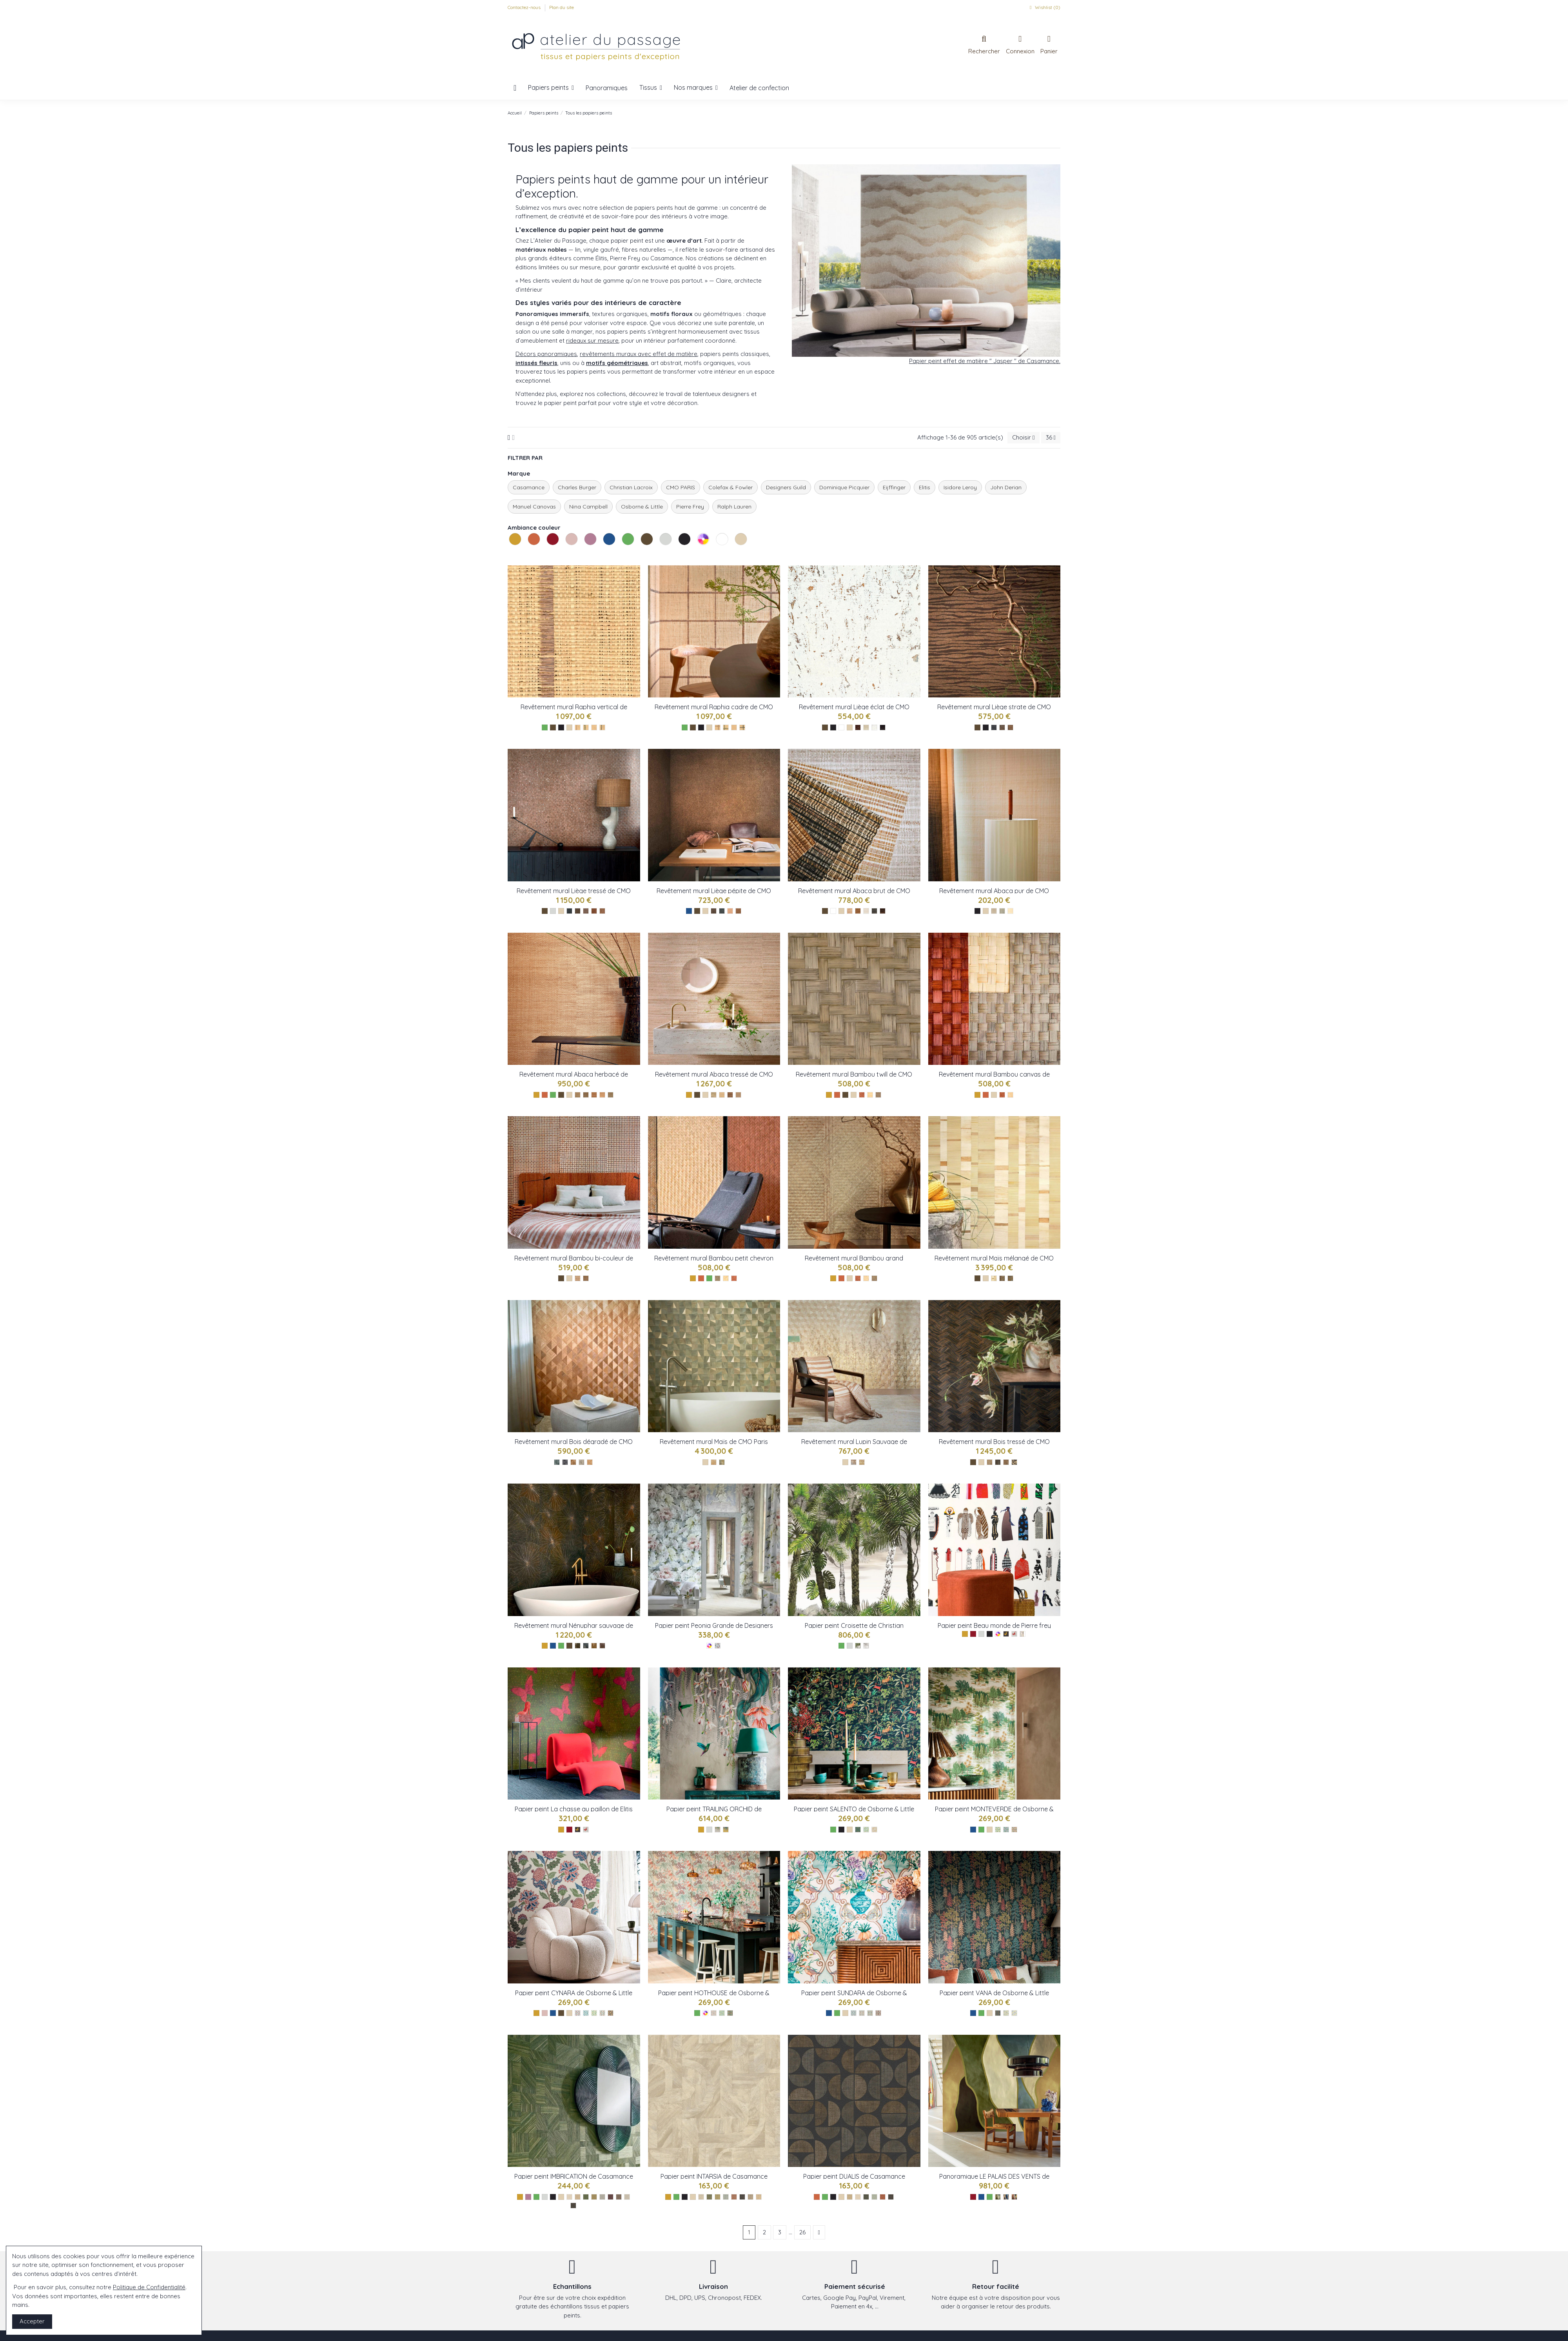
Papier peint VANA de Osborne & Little (994, 1993)
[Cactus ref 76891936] (594, 2197)
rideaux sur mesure (592, 340)
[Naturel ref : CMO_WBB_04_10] (1010, 1095)
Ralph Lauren (734, 506)
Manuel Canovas (534, 506)
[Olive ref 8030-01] (998, 2013)
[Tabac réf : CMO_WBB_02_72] (734, 1278)
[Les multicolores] (709, 1646)
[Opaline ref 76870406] (726, 2197)
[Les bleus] (689, 911)
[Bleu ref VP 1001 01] (1006, 2197)
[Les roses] (545, 2013)
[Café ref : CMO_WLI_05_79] (883, 727)
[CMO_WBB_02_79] (874, 1278)
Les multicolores (698, 553)
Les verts (623, 553)
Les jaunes (510, 553)
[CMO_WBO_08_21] (990, 1462)
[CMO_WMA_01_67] (722, 1462)
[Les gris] (553, 911)
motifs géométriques (617, 363)
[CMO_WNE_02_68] (578, 1646)
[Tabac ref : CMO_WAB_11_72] (594, 1095)
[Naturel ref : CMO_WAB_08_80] (714, 1095)
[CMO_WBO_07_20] (590, 1462)
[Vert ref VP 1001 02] (998, 2197)
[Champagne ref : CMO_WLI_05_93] (866, 727)
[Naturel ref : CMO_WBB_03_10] (870, 1095)
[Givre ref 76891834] (602, 2197)
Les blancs (717, 553)
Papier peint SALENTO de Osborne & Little (854, 1809)
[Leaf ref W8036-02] (866, 1829)
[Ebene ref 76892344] (573, 2205)
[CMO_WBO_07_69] (557, 1462)
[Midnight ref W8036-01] (858, 1829)
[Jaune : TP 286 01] (578, 1829)
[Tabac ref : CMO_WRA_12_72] (717, 727)
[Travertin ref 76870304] (750, 2197)
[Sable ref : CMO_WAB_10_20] (850, 911)
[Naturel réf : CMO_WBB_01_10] (726, 1278)
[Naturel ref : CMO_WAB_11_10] (602, 1095)
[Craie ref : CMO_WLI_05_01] (874, 727)
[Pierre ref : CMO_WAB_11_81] (586, 1095)
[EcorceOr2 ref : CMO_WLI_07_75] (578, 911)
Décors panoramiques (546, 354)
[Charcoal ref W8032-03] (730, 2013)
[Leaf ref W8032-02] (722, 2013)
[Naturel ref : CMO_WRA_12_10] (734, 727)
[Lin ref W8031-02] (862, 2013)
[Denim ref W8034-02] (586, 2013)
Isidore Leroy (960, 487)
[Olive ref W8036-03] (874, 1829)
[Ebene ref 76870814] (742, 2197)
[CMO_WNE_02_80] (586, 1646)
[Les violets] (528, 2197)
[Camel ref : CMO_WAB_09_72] (994, 911)
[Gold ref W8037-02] (726, 1829)
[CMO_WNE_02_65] (594, 1646)
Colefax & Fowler (730, 487)
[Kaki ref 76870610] (709, 2197)
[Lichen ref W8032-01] (714, 2013)
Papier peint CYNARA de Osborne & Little (573, 1993)
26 (802, 2232)
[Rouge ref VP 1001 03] (1014, 2197)
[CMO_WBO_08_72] (1006, 1462)
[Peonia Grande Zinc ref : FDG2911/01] (717, 1646)
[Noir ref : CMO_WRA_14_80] (602, 727)
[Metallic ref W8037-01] (717, 1829)
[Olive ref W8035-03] (1014, 1829)
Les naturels (735, 553)
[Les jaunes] (536, 1095)
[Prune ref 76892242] (610, 2197)
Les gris (660, 553)
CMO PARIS (680, 487)
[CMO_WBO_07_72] (573, 1462)
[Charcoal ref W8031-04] (878, 2013)
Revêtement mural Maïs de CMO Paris (714, 1442)
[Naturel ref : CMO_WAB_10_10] (883, 911)
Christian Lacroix (631, 487)
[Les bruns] (553, 727)
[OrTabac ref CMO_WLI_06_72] (738, 911)
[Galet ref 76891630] (627, 2197)
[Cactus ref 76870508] (717, 2197)
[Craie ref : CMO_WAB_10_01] (866, 911)
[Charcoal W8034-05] (610, 2013)
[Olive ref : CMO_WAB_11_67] (578, 1095)
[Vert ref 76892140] (586, 2197)
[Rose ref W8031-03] (870, 2013)
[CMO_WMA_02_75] (1002, 1278)
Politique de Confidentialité (149, 2287)
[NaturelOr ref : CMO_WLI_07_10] (602, 911)
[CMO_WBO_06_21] (854, 1462)
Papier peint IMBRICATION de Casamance (573, 2176)
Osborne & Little (642, 506)
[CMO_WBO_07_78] (581, 1462)
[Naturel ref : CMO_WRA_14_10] (594, 727)
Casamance (528, 487)
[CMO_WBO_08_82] (1014, 1462)
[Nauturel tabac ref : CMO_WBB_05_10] (578, 1278)
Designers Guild (786, 487)
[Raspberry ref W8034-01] (578, 2013)
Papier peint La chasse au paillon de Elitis (574, 1809)
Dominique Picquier (844, 487)
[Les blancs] (841, 727)
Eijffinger (894, 487)
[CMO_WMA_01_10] (714, 1462)
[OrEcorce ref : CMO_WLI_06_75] (714, 911)
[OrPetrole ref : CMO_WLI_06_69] (722, 911)
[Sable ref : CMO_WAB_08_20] (738, 1095)
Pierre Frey (690, 506)
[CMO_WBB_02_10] (866, 1278)
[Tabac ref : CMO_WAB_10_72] (858, 911)
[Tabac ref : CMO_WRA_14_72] (578, 727)
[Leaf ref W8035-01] (998, 1829)
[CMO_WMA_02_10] (994, 1278)
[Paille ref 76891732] (578, 2197)
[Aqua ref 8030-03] (1014, 2013)
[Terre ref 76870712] (734, 2197)
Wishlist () (1044, 7)
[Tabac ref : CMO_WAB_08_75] (730, 1095)
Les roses (566, 553)
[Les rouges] (569, 1829)
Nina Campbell (588, 506)
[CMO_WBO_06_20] (862, 1462)
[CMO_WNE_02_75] (602, 1646)
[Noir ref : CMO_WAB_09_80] (1002, 911)
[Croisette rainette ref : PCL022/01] (858, 1646)
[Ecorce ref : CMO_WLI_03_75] (1010, 727)
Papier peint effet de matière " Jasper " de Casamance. (984, 361)
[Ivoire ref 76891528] (569, 2197)
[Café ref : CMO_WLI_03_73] (1002, 727)
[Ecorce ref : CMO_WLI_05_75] (858, 727)
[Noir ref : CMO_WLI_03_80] (994, 727)
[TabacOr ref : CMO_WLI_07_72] (594, 911)
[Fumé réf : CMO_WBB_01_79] (717, 1278)
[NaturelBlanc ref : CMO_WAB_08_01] (722, 1095)
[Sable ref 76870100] (701, 2197)
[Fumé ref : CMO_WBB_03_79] (878, 1095)
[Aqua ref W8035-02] (1006, 1829)
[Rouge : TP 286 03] (586, 1829)
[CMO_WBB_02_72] (858, 1278)
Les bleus (604, 553)
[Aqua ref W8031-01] (854, 2013)
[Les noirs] (561, 727)
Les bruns (641, 553)
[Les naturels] (569, 727)
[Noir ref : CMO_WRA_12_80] (742, 727)
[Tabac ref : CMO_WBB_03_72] (862, 1095)
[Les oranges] (545, 1095)
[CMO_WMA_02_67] (1010, 1278)
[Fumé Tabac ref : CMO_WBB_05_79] (586, 1278)
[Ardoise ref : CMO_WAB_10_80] (874, 911)
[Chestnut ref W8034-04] (602, 2013)
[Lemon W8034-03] (594, 2013)
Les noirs (679, 553)
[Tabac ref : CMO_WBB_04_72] (1002, 1095)
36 (1051, 437)
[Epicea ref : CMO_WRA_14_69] (586, 727)
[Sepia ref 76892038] (619, 2197)
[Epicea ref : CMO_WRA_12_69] (726, 727)
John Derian (1006, 487)
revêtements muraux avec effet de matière (638, 354)
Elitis (924, 487)
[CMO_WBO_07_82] (565, 1462)
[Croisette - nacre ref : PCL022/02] (866, 1646)
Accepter (32, 2321)
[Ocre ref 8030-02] (1006, 2013)
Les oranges (528, 553)
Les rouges (547, 553)
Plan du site (561, 7)
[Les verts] (545, 727)
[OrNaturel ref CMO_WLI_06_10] (730, 911)
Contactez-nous (525, 7)
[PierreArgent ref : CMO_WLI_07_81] (586, 911)
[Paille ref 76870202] (759, 2197)
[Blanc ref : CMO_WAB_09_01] (1010, 911)
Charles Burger (577, 487)
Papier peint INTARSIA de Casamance (714, 2176)
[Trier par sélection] (1023, 437)
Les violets (585, 553)
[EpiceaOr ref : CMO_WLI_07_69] (569, 911)
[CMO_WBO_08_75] (998, 1462)
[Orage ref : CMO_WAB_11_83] (610, 1095)
